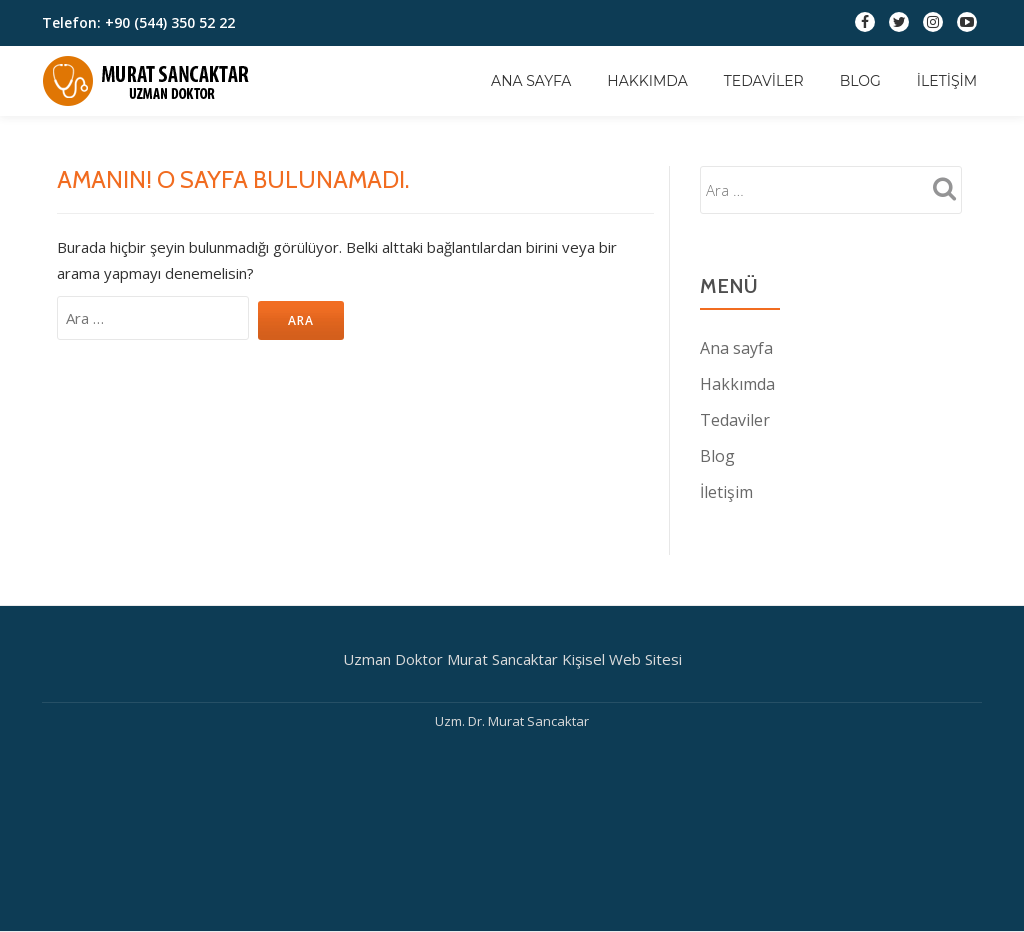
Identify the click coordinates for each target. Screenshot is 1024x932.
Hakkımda (647, 81)
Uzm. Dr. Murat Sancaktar (512, 721)
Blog (860, 81)
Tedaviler (764, 81)
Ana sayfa (531, 81)
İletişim (947, 81)
